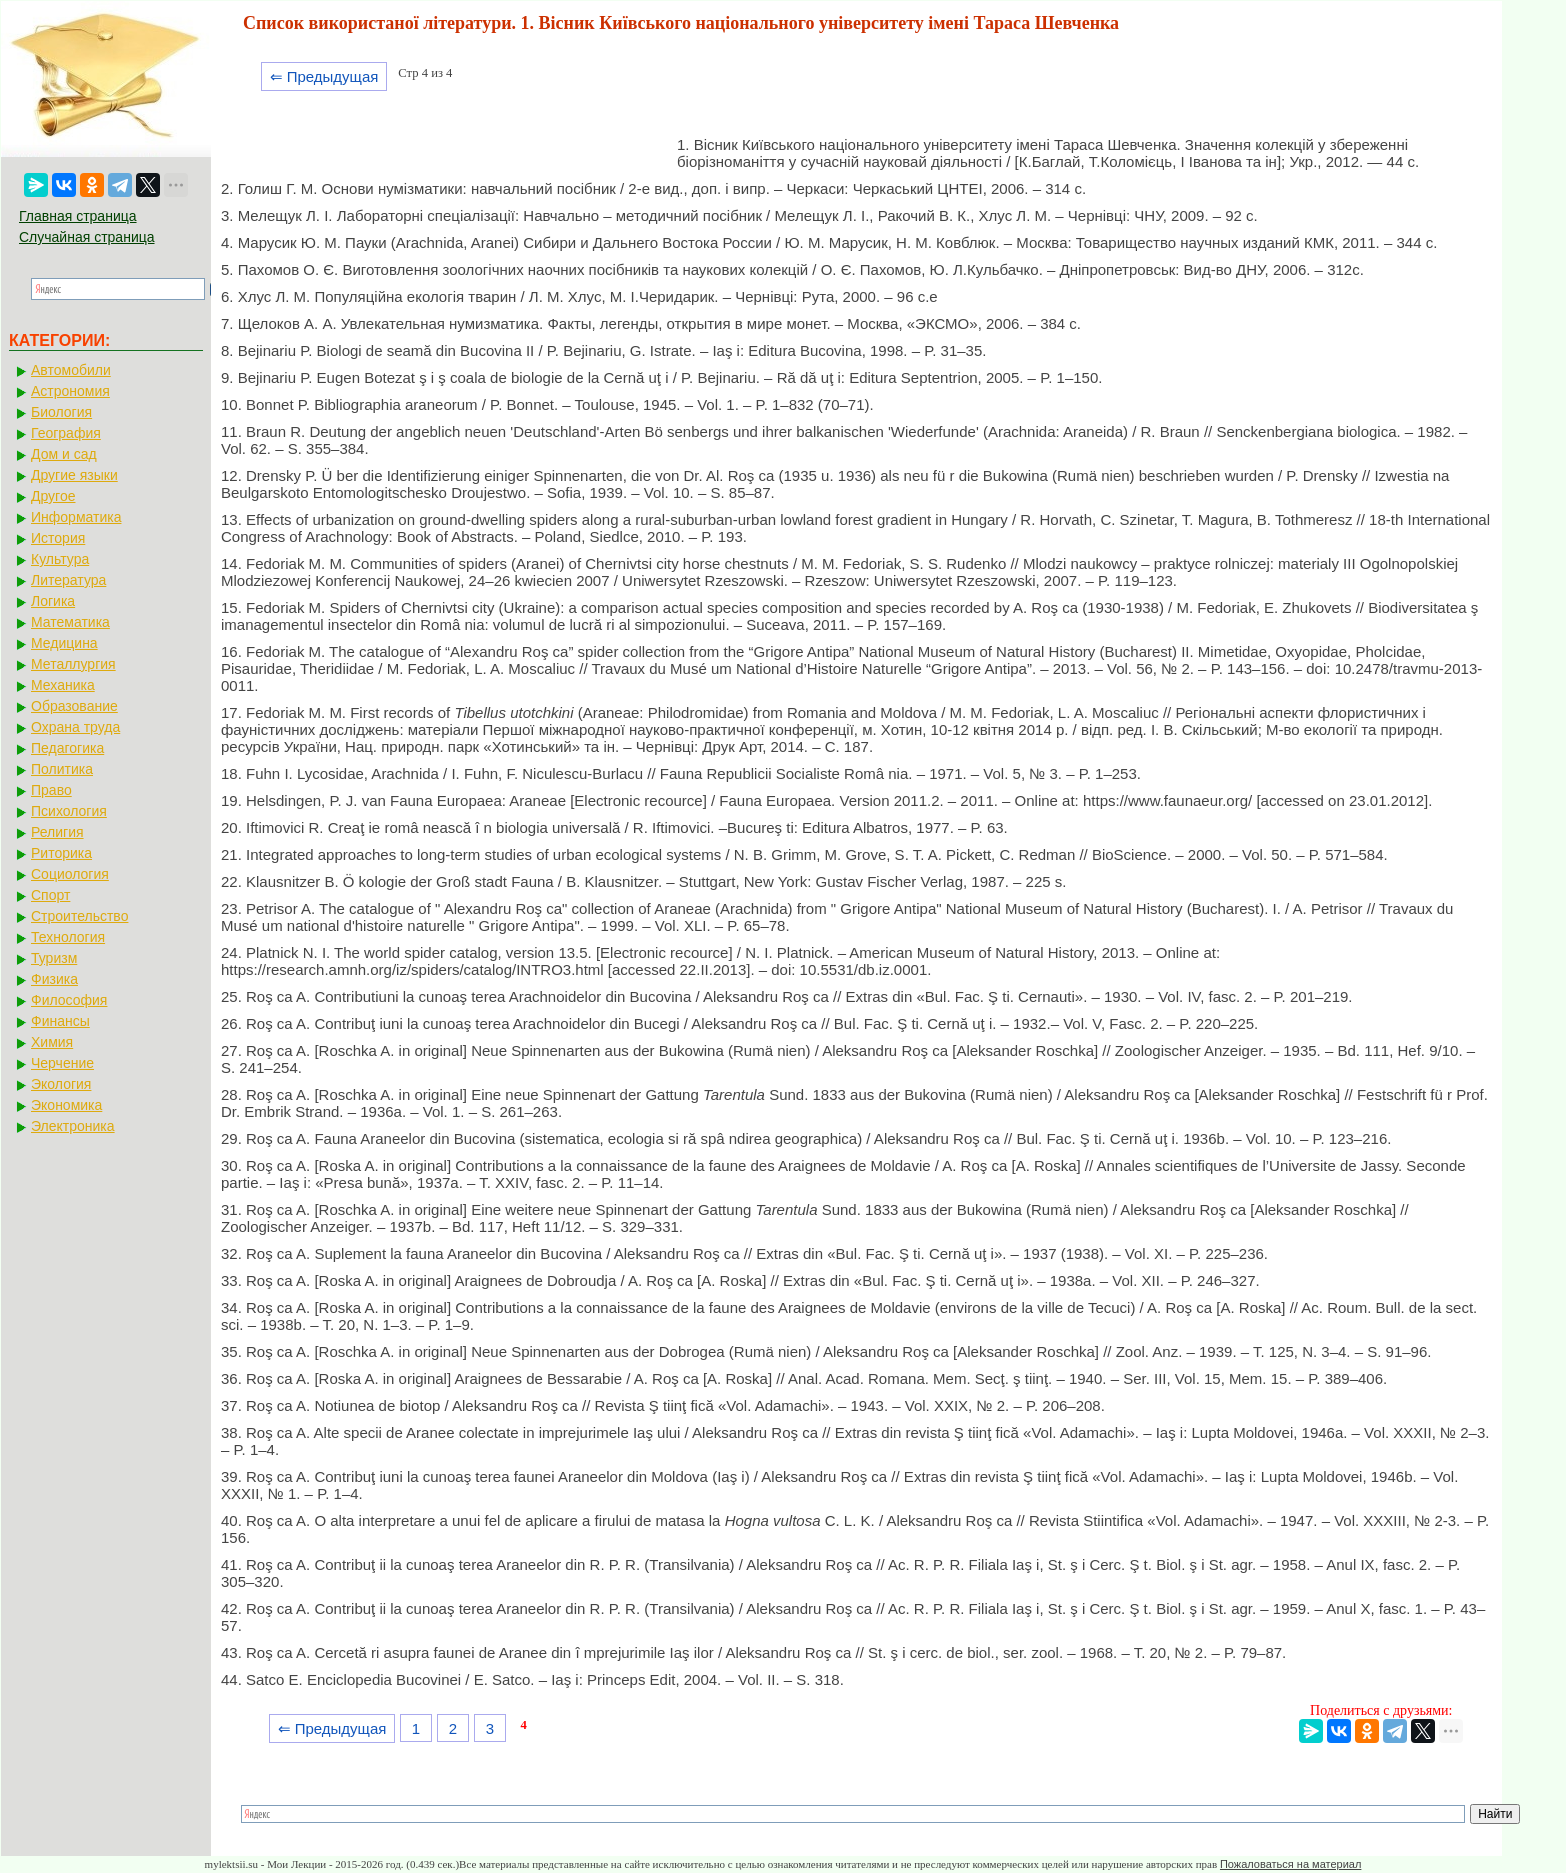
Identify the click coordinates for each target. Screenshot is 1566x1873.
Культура (60, 559)
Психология (69, 811)
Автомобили (71, 370)
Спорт (50, 895)
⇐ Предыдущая (324, 76)
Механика (63, 685)
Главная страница (78, 216)
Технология (68, 937)
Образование (74, 706)
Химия (52, 1042)
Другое (53, 496)
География (66, 433)
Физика (54, 979)
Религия (57, 832)
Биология (61, 412)
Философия (69, 1000)
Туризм (54, 958)
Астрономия (70, 391)
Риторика (61, 853)
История (58, 538)
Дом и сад (64, 454)
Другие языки (74, 475)
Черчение (62, 1063)
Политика (62, 769)
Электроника (73, 1126)
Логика (53, 601)
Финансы (60, 1021)
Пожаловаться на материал (1290, 1864)
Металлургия (73, 664)
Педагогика (67, 748)
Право (51, 790)
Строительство (79, 916)
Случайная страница (87, 237)
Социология (70, 874)
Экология (61, 1084)
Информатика (76, 517)
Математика (70, 622)
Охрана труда (75, 727)
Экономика (66, 1105)
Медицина (64, 643)
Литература (68, 580)
